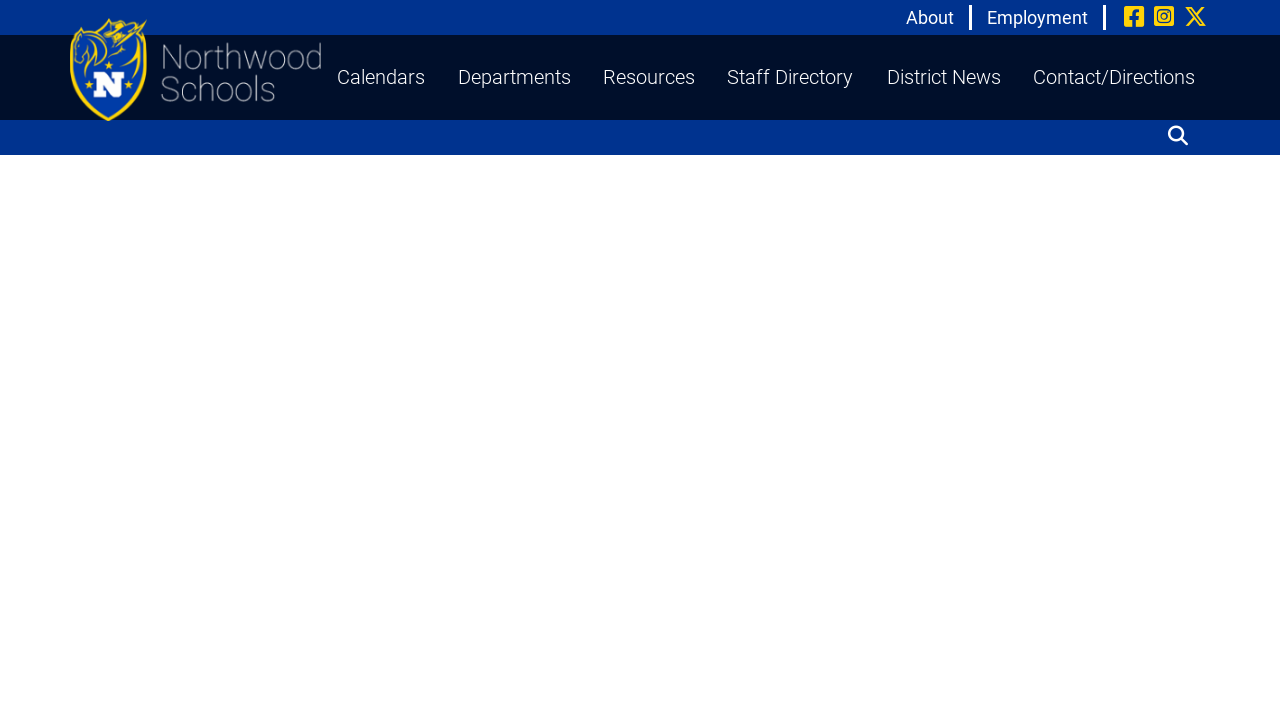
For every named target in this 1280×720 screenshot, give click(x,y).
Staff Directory (790, 77)
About (930, 17)
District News (944, 77)
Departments (514, 77)
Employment (1037, 17)
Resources (649, 77)
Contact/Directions (1114, 77)
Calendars (381, 77)
